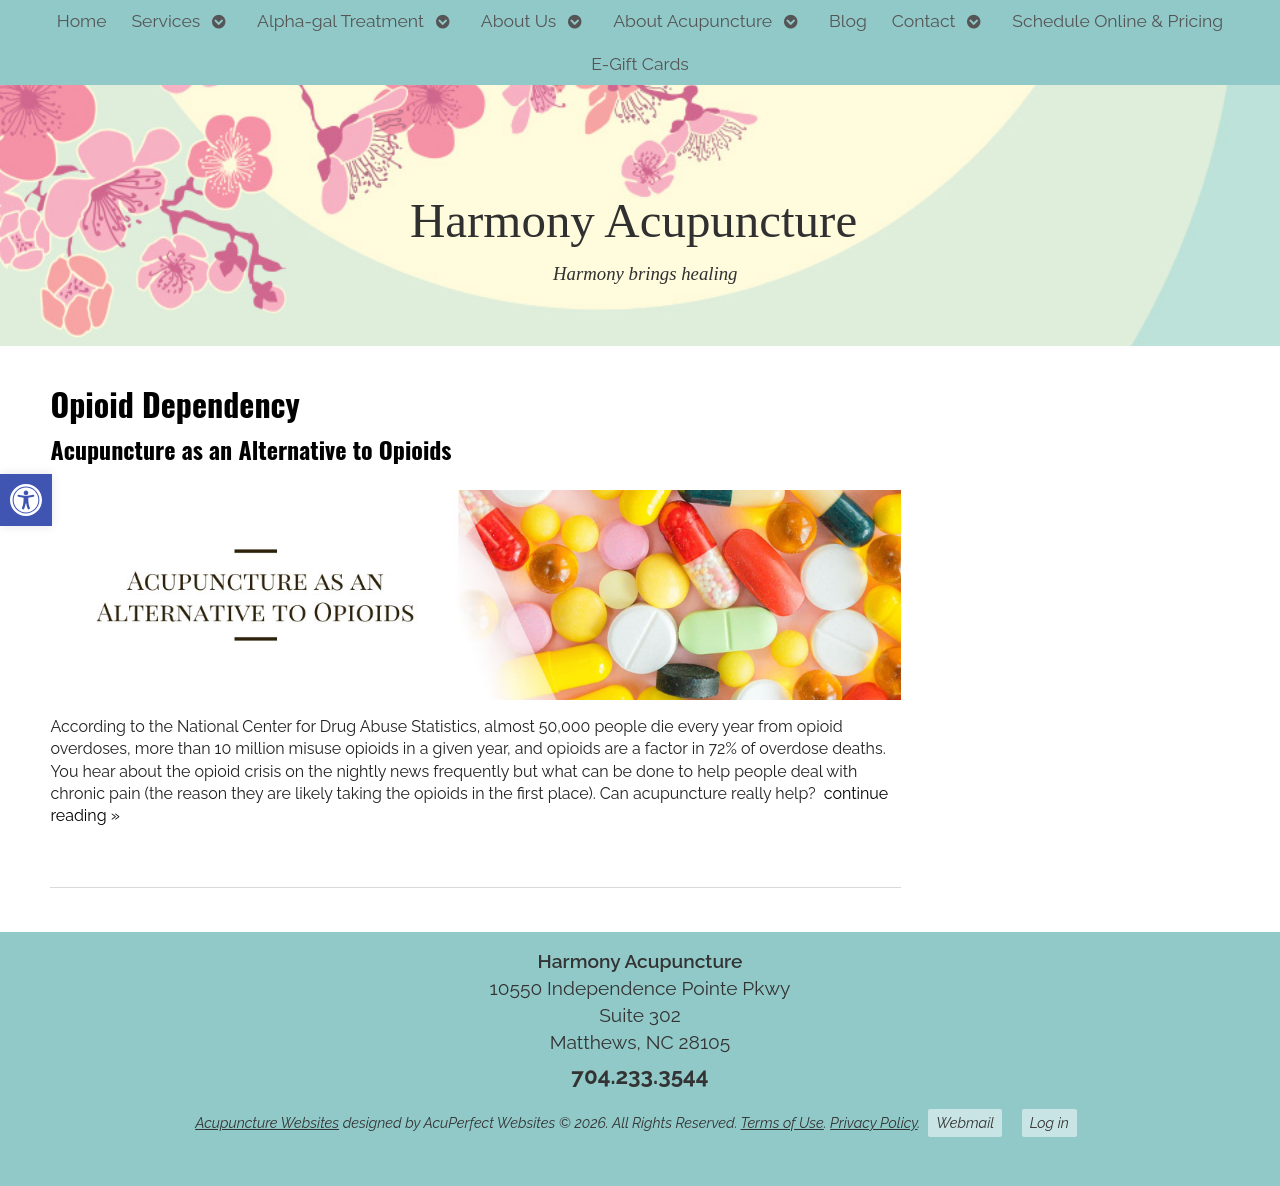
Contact (924, 20)
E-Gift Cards (640, 63)
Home (82, 20)
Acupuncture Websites (267, 1122)
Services (165, 20)
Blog (848, 20)
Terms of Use (782, 1122)
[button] (26, 500)
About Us (519, 20)
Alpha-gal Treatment (340, 20)
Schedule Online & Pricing (1117, 20)
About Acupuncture (692, 20)
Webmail (965, 1122)
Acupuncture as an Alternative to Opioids (250, 449)
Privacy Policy (873, 1122)
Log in (1049, 1122)
